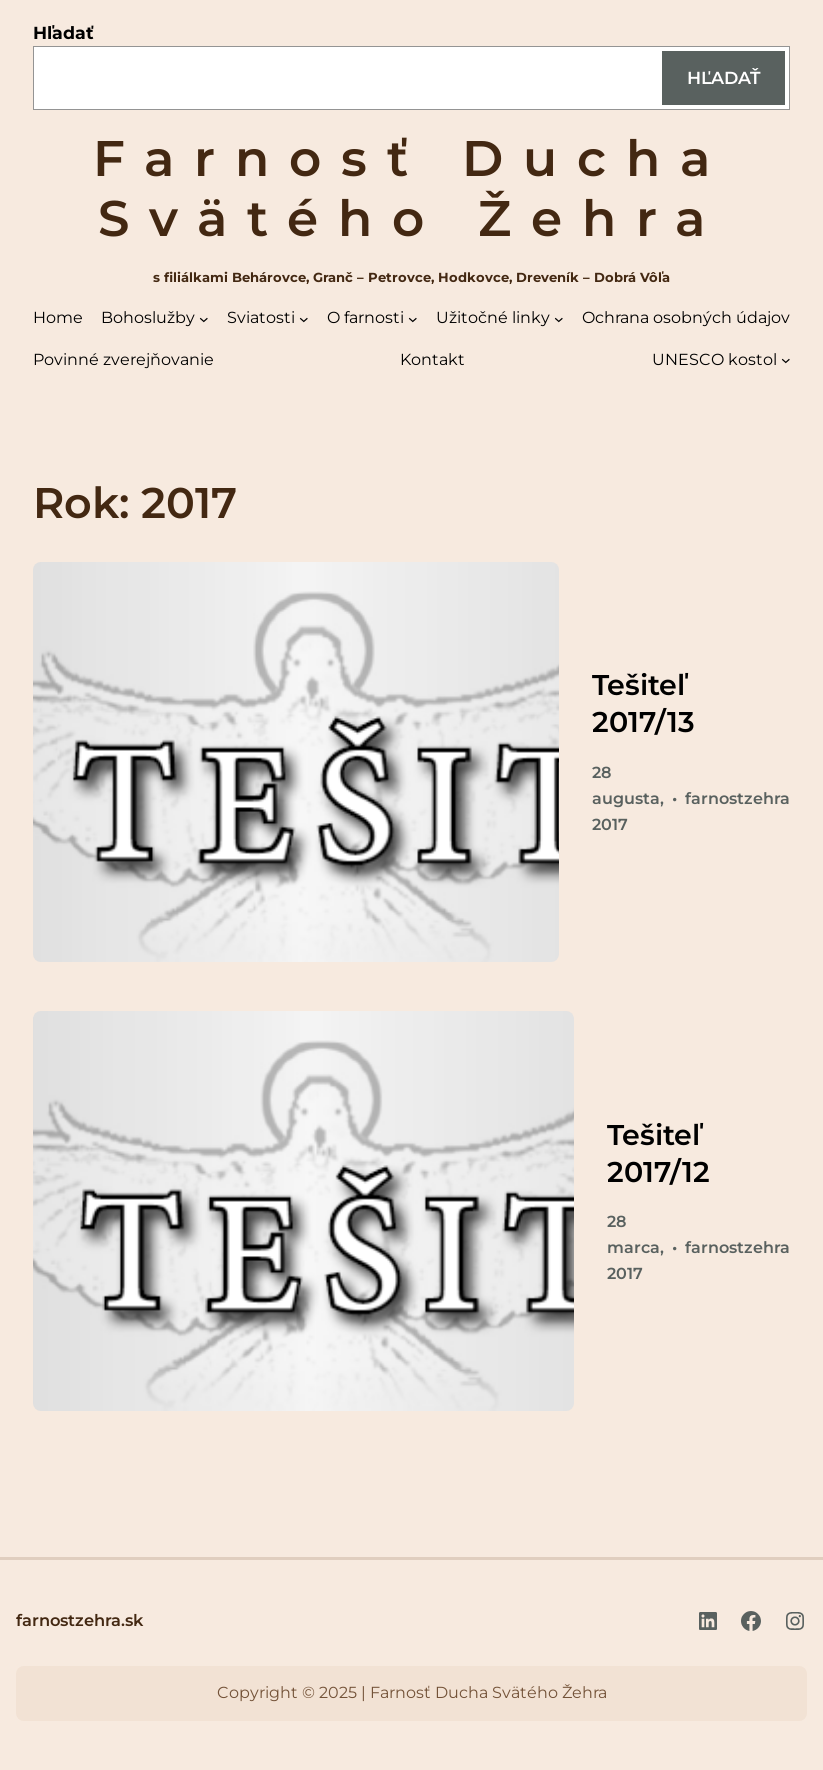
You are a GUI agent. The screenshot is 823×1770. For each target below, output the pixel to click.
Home (58, 317)
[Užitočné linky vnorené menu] (559, 319)
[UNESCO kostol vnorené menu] (786, 360)
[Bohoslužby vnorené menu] (204, 319)
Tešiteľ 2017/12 (658, 1153)
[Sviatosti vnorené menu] (304, 319)
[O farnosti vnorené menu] (413, 319)
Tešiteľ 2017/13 (643, 703)
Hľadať (63, 32)
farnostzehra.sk (79, 1620)
